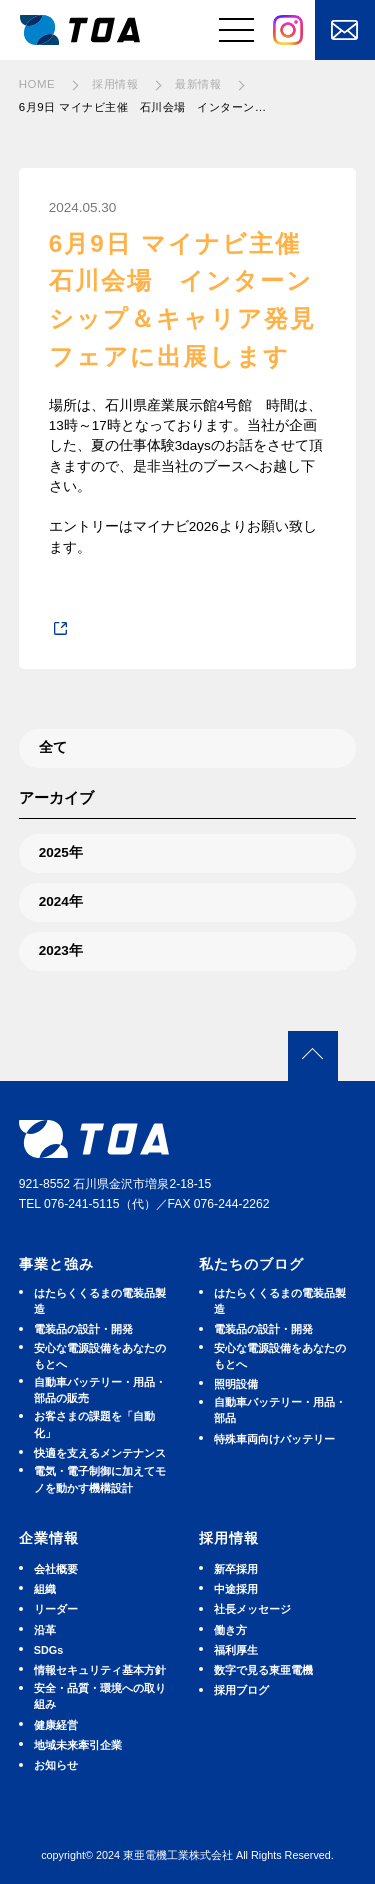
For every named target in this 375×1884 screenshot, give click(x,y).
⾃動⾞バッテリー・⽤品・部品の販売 (100, 1390)
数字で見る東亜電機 (263, 1670)
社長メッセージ (252, 1609)
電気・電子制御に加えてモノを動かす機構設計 (100, 1479)
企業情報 (49, 1538)
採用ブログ (241, 1690)
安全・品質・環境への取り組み (100, 1696)
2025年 (61, 852)
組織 (45, 1589)
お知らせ (56, 1765)
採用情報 (229, 1538)
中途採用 (236, 1589)
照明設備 (236, 1384)
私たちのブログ (251, 1264)
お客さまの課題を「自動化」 (94, 1424)
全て (53, 747)
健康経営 (56, 1725)
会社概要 (56, 1569)
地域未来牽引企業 (78, 1745)
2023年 (61, 950)
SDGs (48, 1650)
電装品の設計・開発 (83, 1329)
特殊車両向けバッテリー (274, 1439)
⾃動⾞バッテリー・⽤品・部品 (280, 1410)
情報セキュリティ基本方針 (100, 1670)
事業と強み (56, 1264)
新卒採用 (236, 1569)
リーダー (56, 1609)
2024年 (61, 901)
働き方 (230, 1630)
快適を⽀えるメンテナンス (100, 1453)
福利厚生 (236, 1650)
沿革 (45, 1630)
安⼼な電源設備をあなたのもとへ (100, 1356)
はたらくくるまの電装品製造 (100, 1301)
